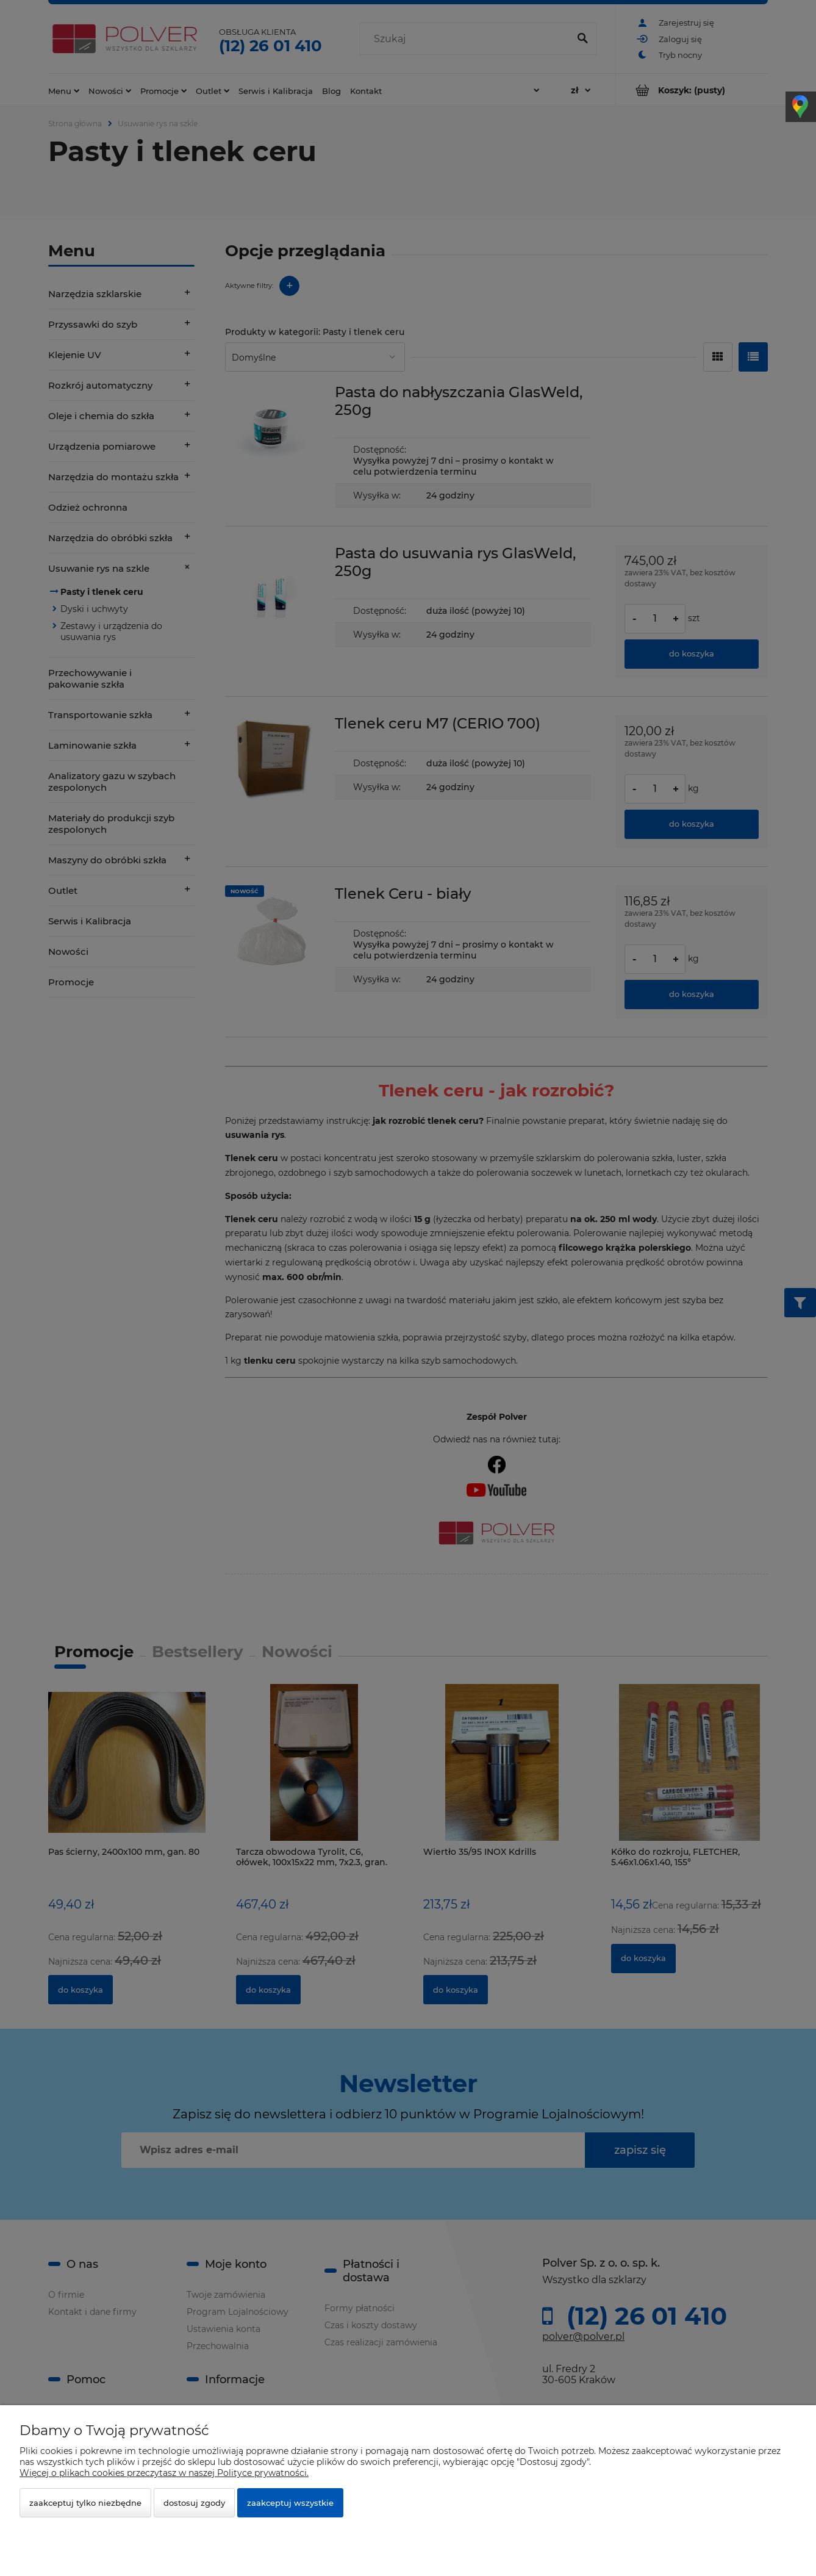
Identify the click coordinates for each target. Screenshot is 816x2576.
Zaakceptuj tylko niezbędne (85, 2503)
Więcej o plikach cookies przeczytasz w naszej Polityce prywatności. (164, 2472)
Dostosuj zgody (194, 2503)
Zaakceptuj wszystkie (290, 2503)
